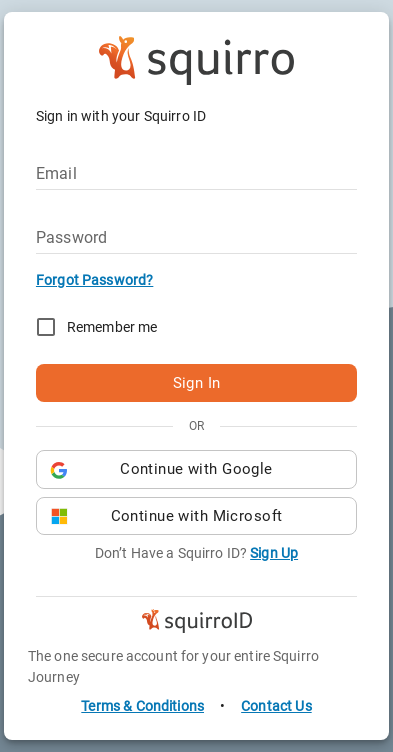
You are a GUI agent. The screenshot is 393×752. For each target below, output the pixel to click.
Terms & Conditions (142, 706)
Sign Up (274, 553)
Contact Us (276, 706)
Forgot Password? (94, 280)
